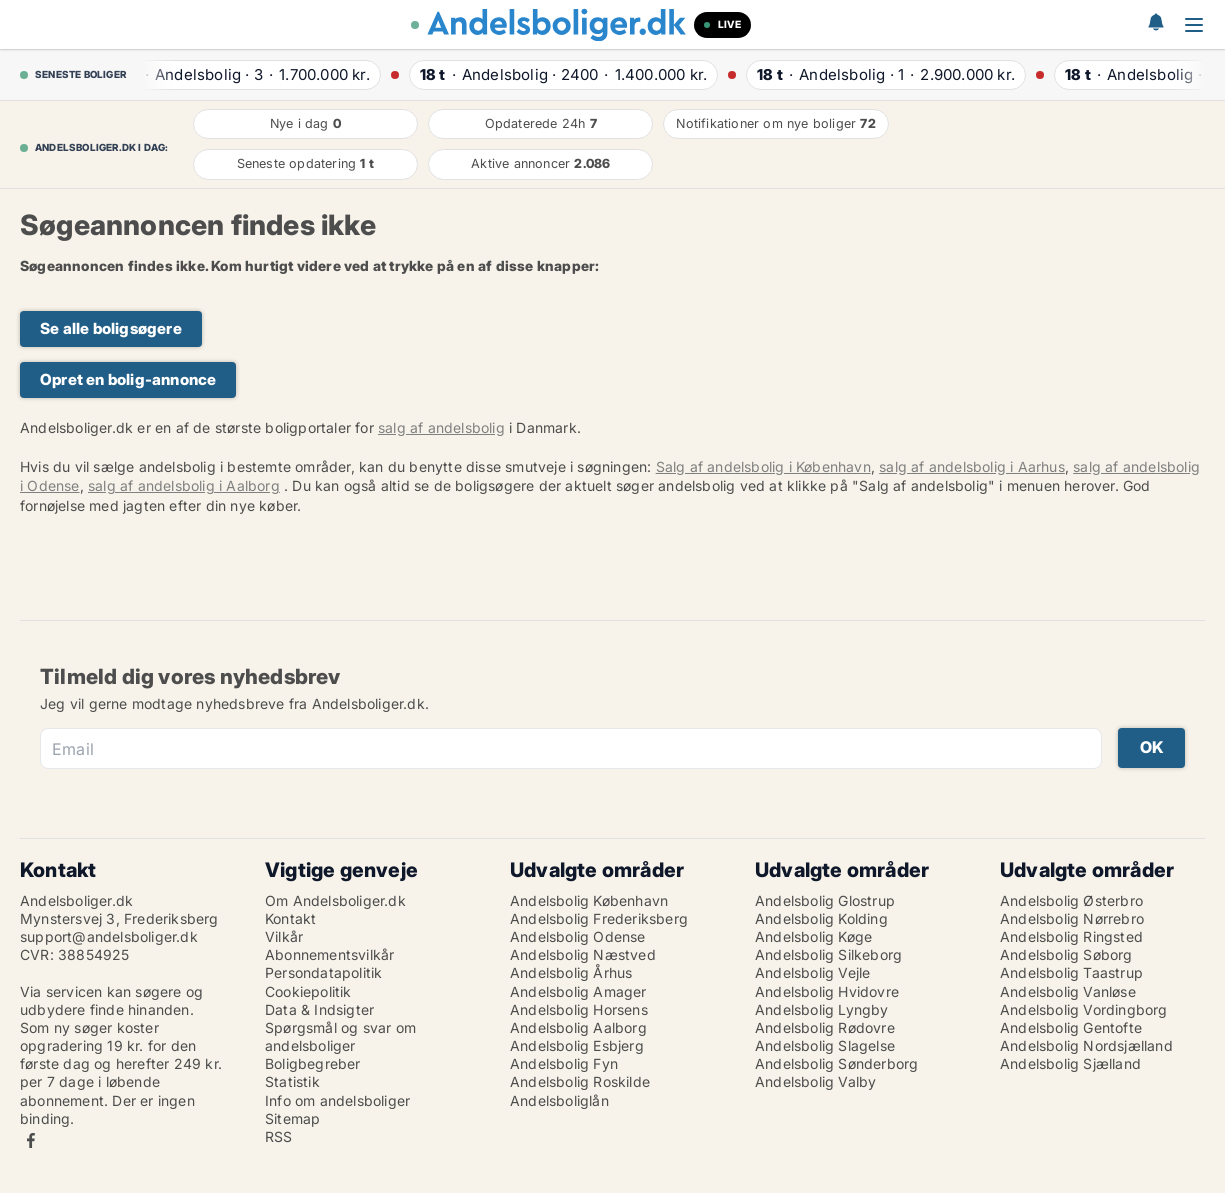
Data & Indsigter (319, 1009)
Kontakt (290, 918)
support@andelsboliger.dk (109, 936)
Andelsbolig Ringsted (1071, 936)
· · (250, 74)
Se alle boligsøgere (111, 328)
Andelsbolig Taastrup (1071, 972)
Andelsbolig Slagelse (825, 1045)
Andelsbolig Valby (815, 1081)
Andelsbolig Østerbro (1071, 900)
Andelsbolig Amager (578, 991)
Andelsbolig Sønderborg (836, 1063)
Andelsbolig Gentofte (1071, 1027)
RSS (279, 1136)
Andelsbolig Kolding (821, 918)
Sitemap (292, 1118)
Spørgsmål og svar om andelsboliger (340, 1036)
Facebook (31, 1140)
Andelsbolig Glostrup (825, 900)
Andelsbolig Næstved (583, 954)
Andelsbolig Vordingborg (1084, 1009)
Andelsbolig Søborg (1066, 954)
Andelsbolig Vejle (812, 972)
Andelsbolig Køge (813, 936)
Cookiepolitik (308, 991)
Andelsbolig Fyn (564, 1063)
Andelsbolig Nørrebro (1072, 918)
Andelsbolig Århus (571, 972)
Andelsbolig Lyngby (822, 1009)
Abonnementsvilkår (329, 954)
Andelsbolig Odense (578, 936)
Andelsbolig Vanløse (1068, 991)
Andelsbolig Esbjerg (577, 1045)
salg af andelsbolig (441, 427)
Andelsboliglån (559, 1100)
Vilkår (284, 936)
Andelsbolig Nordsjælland (1086, 1045)
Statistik (292, 1081)
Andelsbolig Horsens (579, 1009)
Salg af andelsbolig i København (763, 466)
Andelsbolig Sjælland (1070, 1063)
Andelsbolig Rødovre (825, 1027)
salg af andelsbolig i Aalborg (184, 485)
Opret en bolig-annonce (128, 379)
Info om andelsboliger (337, 1100)
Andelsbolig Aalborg (578, 1027)
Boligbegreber (313, 1063)
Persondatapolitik (323, 972)
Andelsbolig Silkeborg (828, 954)
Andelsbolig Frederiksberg (599, 918)
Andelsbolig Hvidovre (827, 991)
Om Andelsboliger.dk (335, 900)
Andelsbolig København (589, 900)
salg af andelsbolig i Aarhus (972, 466)
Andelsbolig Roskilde (580, 1081)
